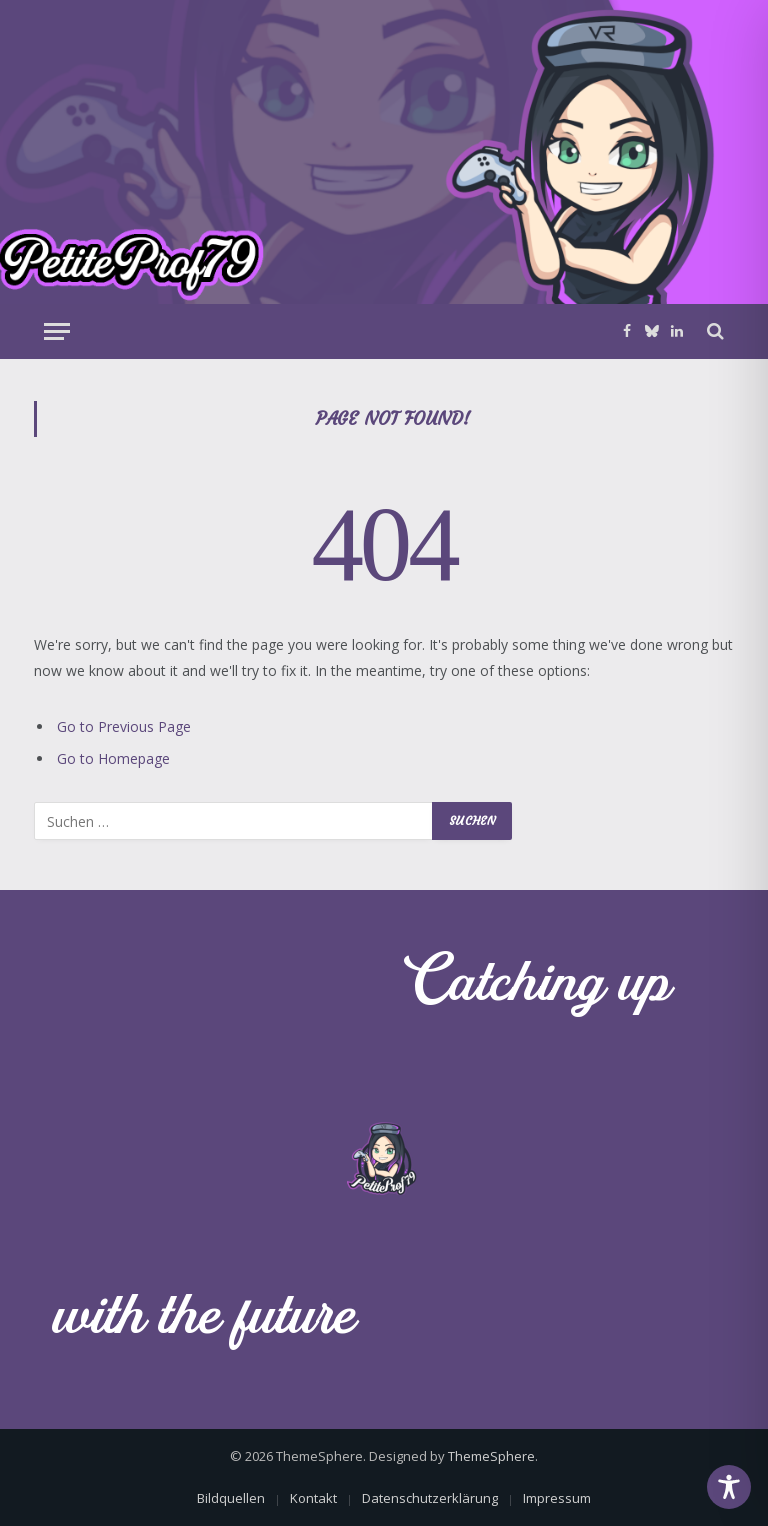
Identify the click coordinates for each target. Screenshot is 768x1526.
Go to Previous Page (124, 726)
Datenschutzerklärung (430, 1498)
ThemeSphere (491, 1456)
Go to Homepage (113, 758)
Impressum (557, 1498)
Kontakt (313, 1498)
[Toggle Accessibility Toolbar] (729, 1487)
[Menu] (57, 331)
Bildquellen (231, 1498)
